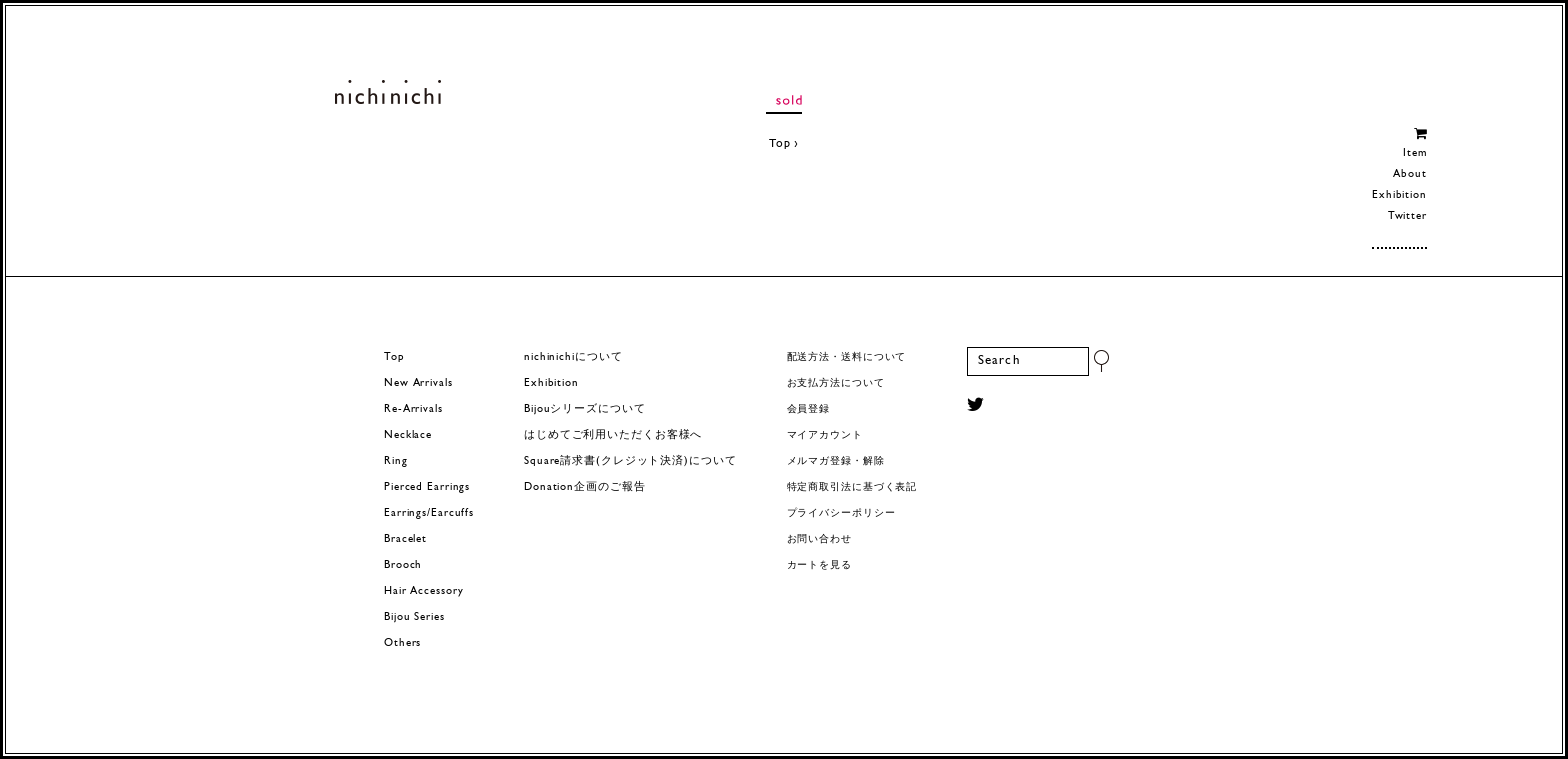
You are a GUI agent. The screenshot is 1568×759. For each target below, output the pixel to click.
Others (402, 643)
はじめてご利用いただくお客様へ (613, 435)
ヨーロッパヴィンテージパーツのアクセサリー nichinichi (387, 92)
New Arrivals (418, 383)
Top (780, 144)
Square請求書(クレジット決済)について (630, 461)
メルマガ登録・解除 (836, 461)
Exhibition (1399, 195)
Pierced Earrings (427, 487)
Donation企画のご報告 (584, 487)
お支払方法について (836, 383)
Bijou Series (414, 617)
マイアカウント (825, 435)
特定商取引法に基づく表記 (852, 487)
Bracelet (405, 539)
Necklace (408, 435)
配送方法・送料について (847, 357)
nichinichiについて (573, 357)
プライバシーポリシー (841, 513)
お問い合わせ (819, 539)
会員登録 (809, 409)
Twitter (1407, 216)
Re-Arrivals (413, 409)
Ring (396, 461)
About (1409, 174)
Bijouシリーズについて (585, 409)
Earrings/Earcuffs (429, 513)
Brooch (403, 565)
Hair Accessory (423, 591)
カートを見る (819, 565)
